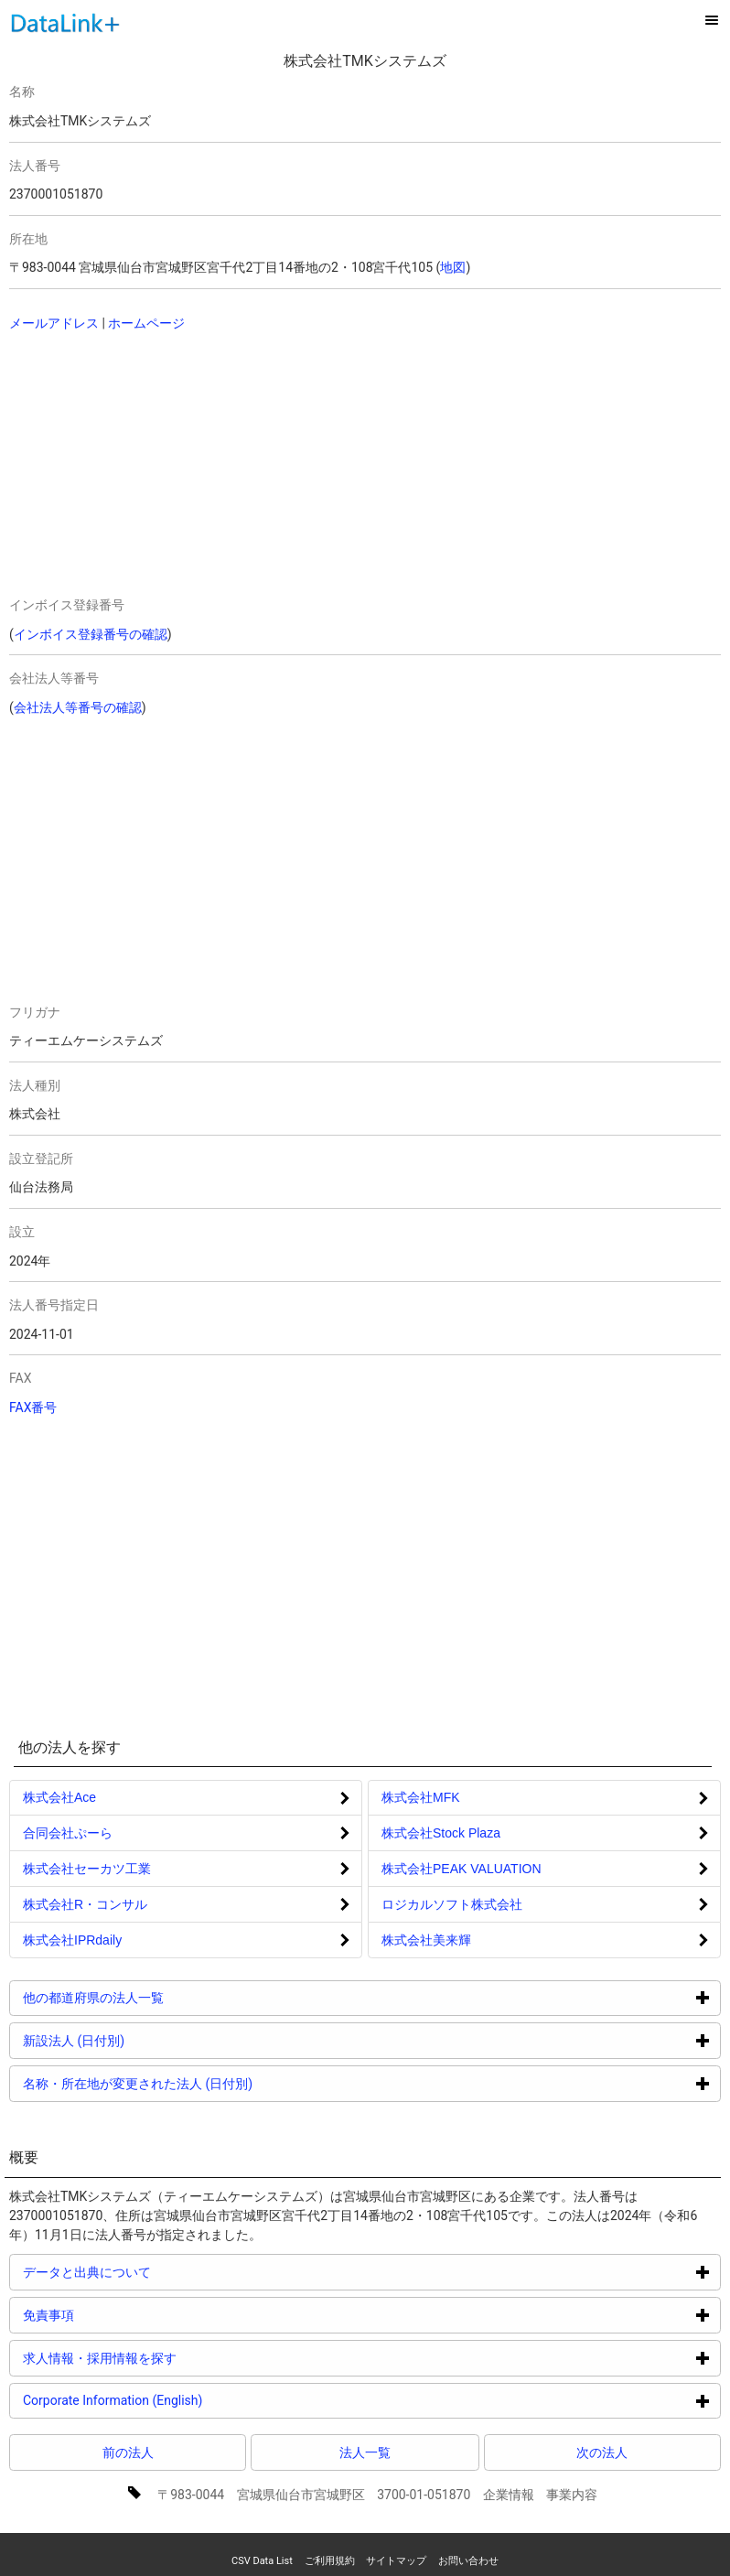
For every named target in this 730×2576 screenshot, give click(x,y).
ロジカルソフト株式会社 (451, 1904)
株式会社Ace (59, 1797)
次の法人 (602, 2452)
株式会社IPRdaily (72, 1940)
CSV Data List (262, 2561)
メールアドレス (54, 323)
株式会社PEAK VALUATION (461, 1868)
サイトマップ (396, 2561)
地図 (453, 267)
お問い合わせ (468, 2561)
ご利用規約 (330, 2561)
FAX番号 (33, 1407)
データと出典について (156, 2272)
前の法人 (128, 2452)
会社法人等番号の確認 (78, 707)
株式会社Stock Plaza (440, 1833)
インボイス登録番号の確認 (90, 634)
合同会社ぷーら (68, 1833)
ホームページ (146, 323)
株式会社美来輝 (426, 1940)
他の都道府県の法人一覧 (162, 1997)
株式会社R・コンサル (85, 1904)
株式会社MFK (420, 1797)
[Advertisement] (189, 465)
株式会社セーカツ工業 (87, 1868)
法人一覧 (365, 2452)
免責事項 (117, 2315)
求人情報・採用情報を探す (169, 2358)
